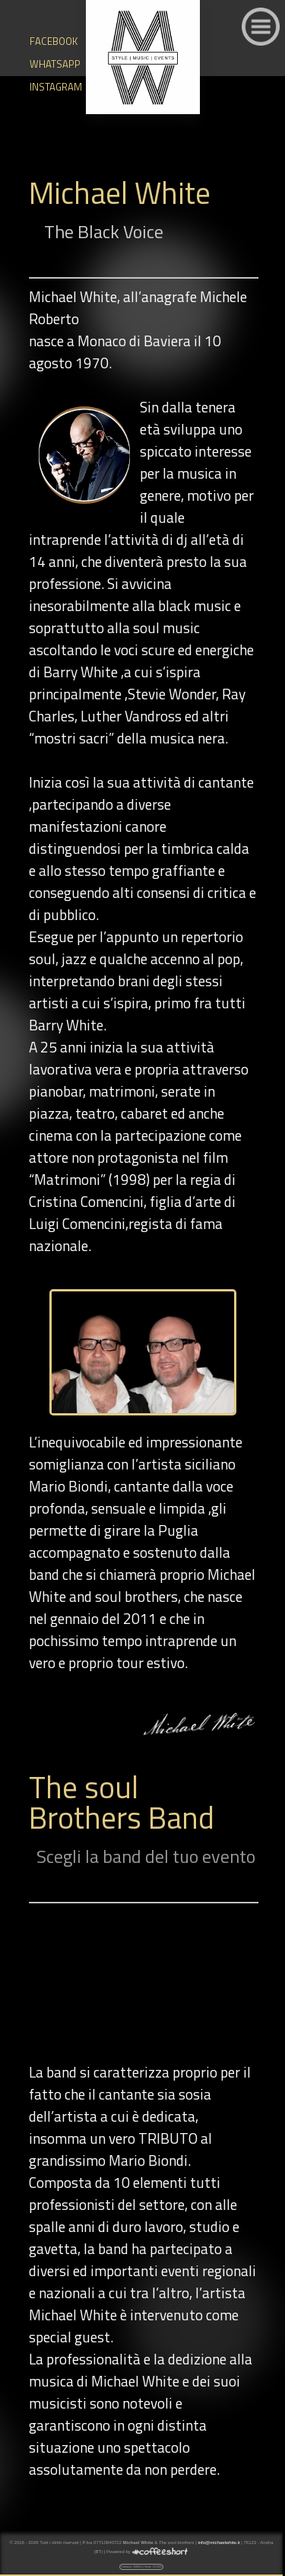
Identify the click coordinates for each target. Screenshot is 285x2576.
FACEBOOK (41, 41)
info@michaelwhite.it (218, 2542)
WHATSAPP (41, 64)
